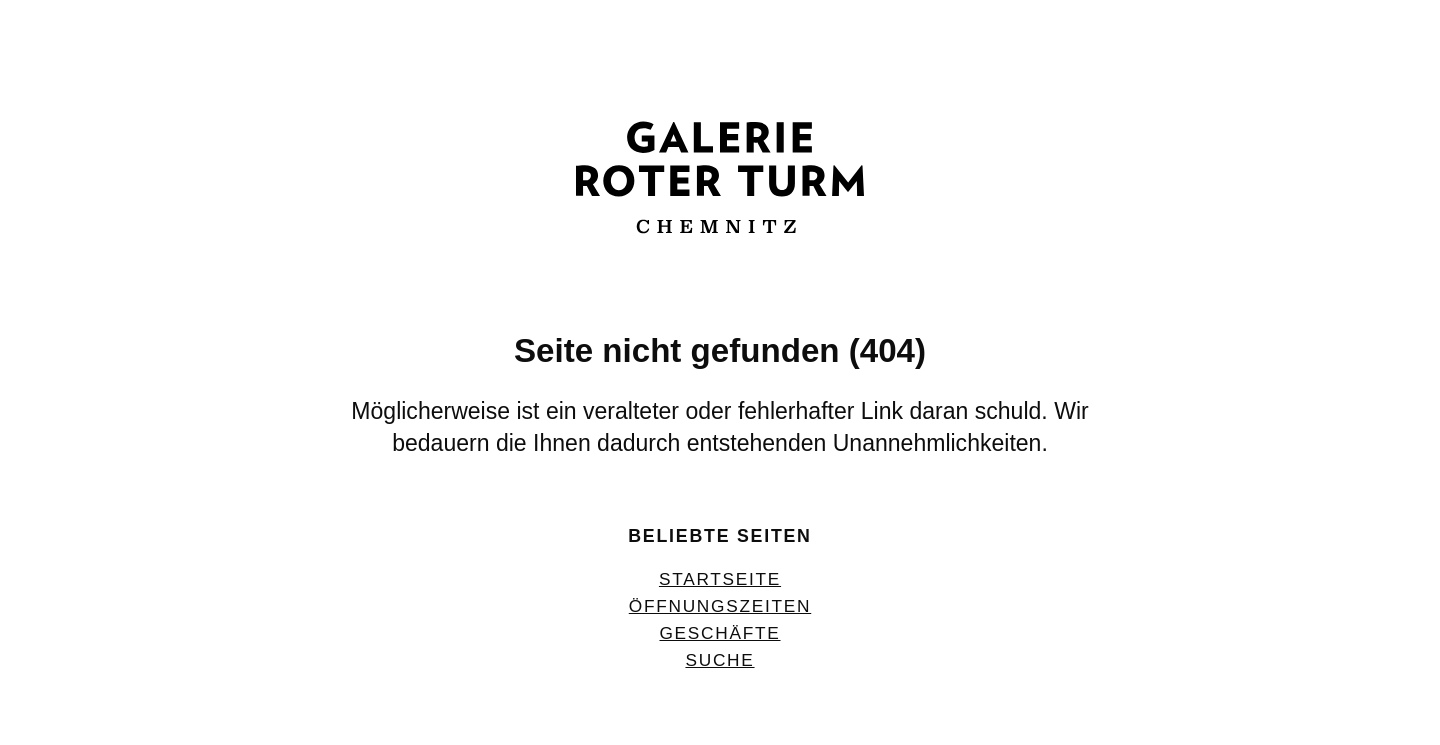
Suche (719, 660)
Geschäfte (719, 633)
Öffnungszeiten (720, 606)
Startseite (720, 579)
